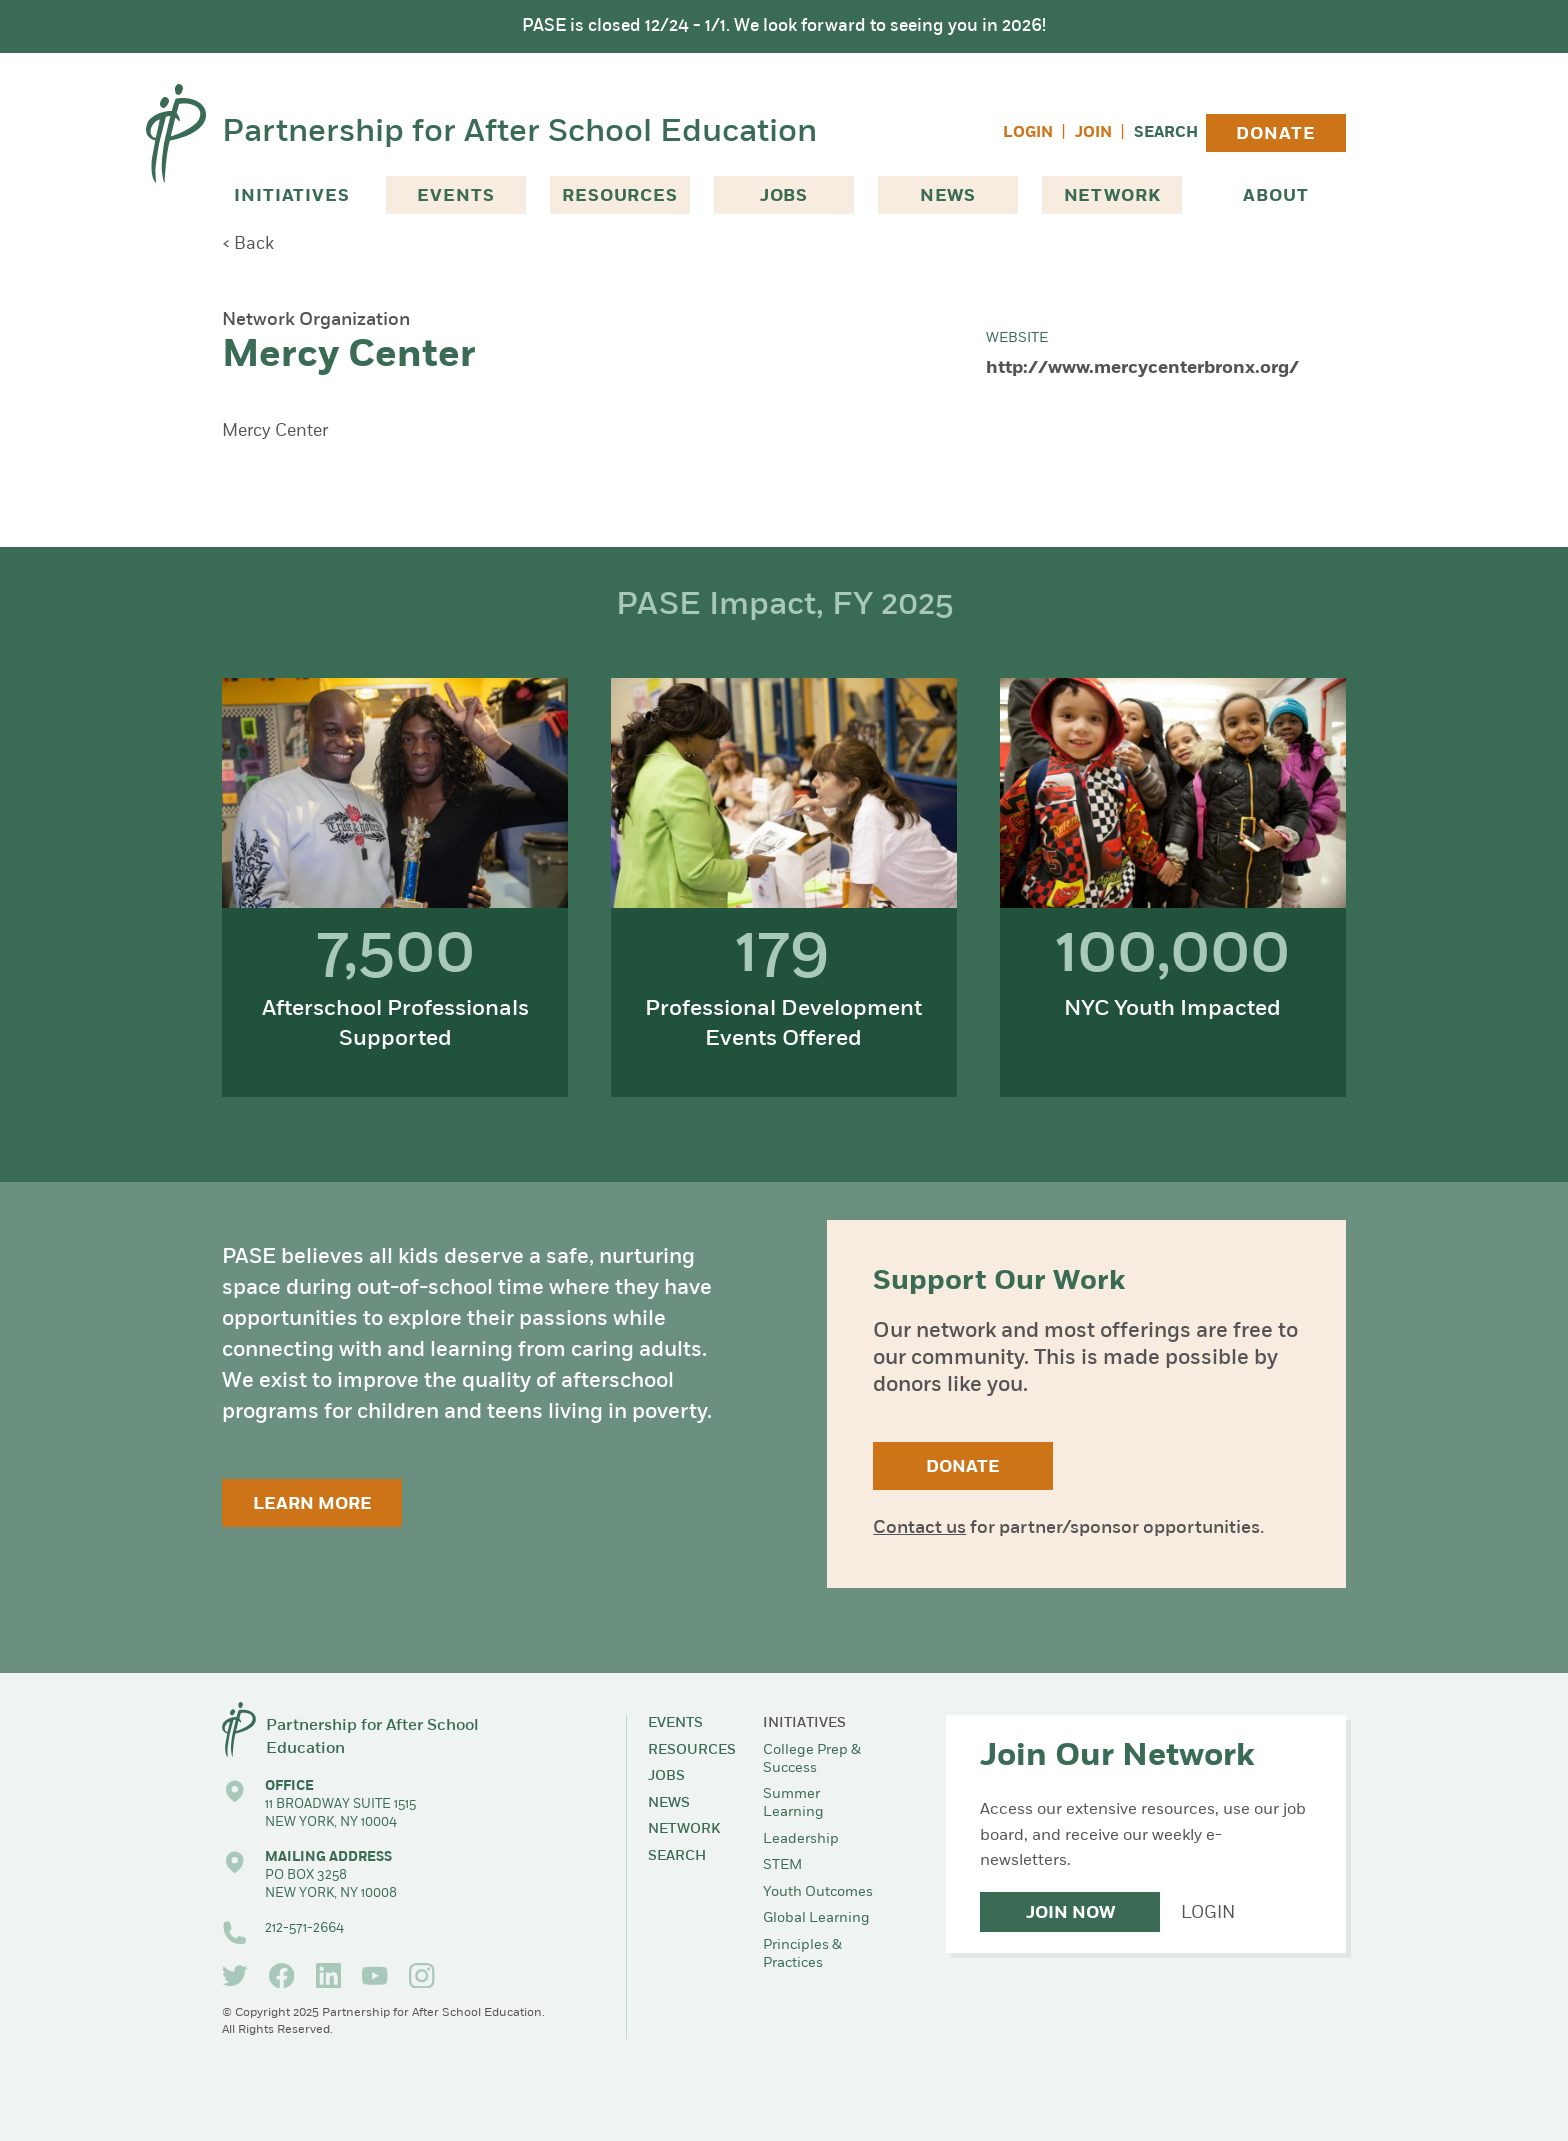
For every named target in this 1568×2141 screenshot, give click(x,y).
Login (1028, 133)
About (1275, 196)
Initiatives (291, 196)
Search (1166, 133)
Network (1112, 196)
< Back (248, 244)
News (948, 196)
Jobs (784, 196)
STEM (782, 1865)
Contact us (919, 1528)
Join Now (1070, 1913)
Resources (620, 196)
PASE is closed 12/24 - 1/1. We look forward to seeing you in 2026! (784, 26)
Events (455, 196)
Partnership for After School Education (519, 133)
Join (1093, 133)
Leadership (801, 1839)
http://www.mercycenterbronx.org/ (1142, 368)
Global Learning (816, 1918)
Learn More (312, 1504)
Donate (1275, 134)
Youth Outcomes (818, 1892)
